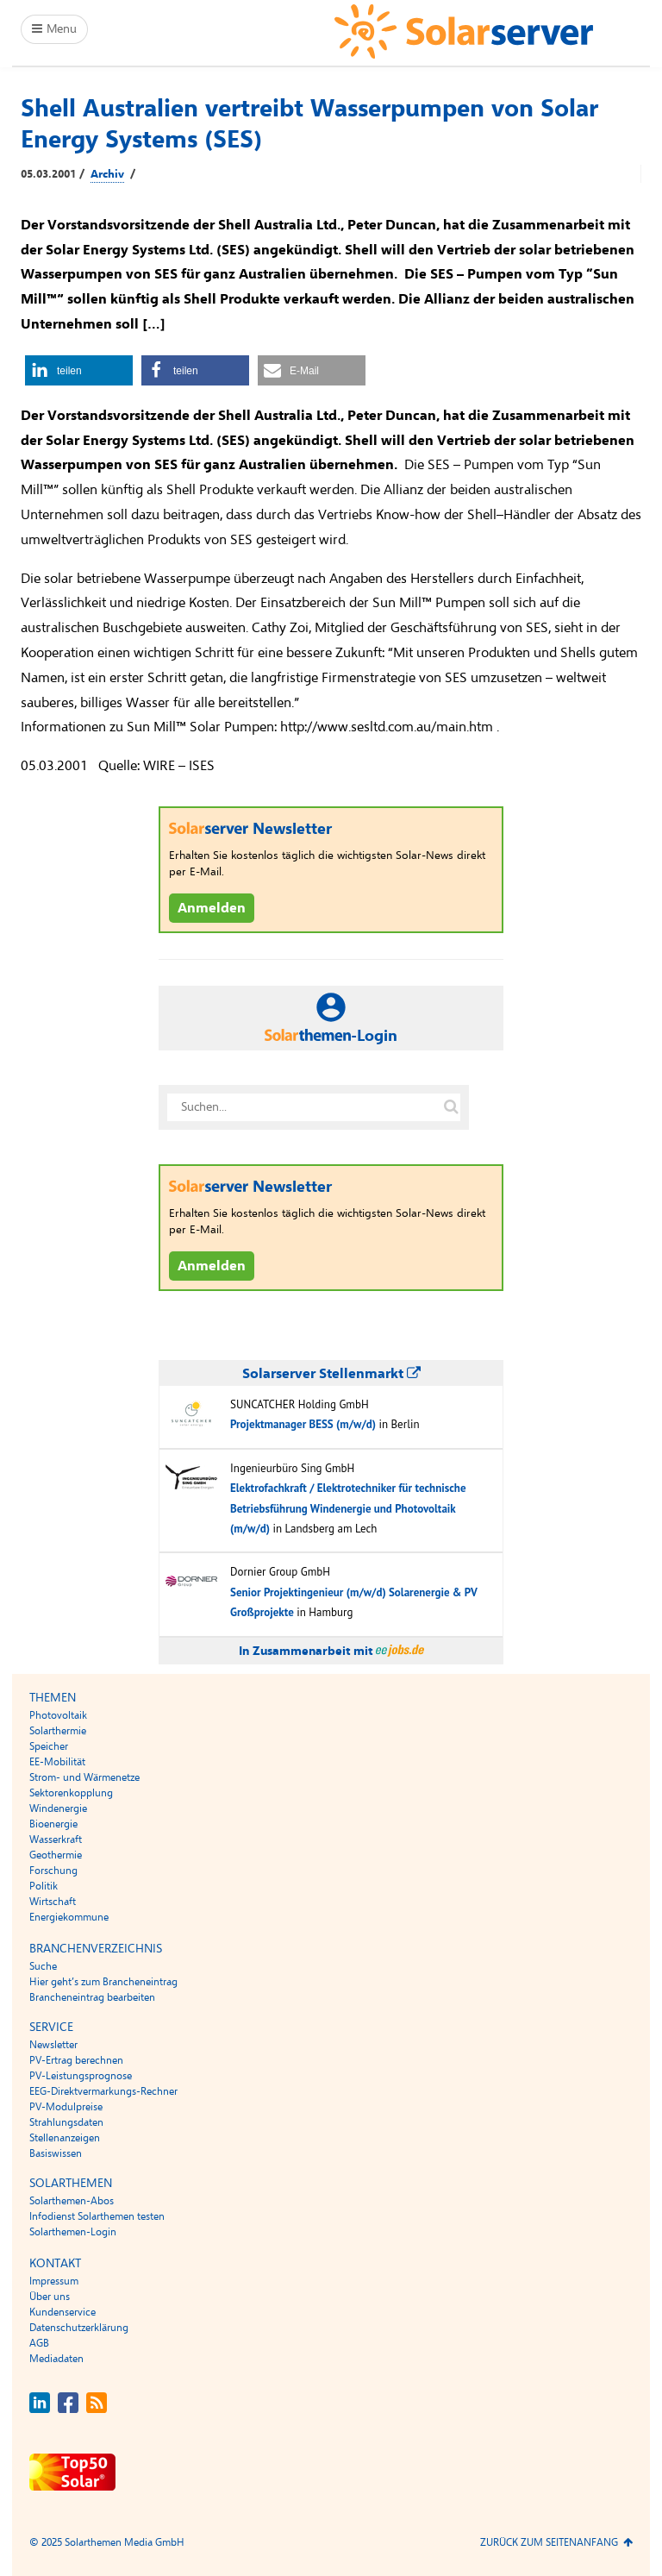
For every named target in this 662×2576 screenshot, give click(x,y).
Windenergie (58, 1808)
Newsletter (53, 2045)
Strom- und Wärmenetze (84, 1777)
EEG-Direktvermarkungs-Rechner (103, 2091)
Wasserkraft (55, 1839)
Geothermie (55, 1855)
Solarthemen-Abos (71, 2201)
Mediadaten (56, 2359)
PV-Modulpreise (66, 2107)
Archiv (107, 174)
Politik (43, 1886)
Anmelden (212, 908)
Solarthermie (57, 1731)
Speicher (48, 1746)
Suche (43, 1966)
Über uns (49, 2296)
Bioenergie (53, 1824)
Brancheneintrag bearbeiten (92, 1997)
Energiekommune (69, 1917)
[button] (79, 370)
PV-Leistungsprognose (80, 2076)
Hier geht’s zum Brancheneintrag (103, 1982)
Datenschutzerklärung (78, 2328)
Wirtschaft (52, 1901)
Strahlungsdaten (66, 2122)
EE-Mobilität (57, 1762)
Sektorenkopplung (71, 1793)
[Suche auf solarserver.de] (451, 1107)
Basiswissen (55, 2153)
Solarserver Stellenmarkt (331, 1373)
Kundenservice (62, 2312)
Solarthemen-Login (72, 2232)
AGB (39, 2343)
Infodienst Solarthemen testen (97, 2216)
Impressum (53, 2281)
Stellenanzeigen (64, 2138)
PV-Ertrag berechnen (76, 2060)
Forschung (53, 1870)
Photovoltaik (58, 1715)
